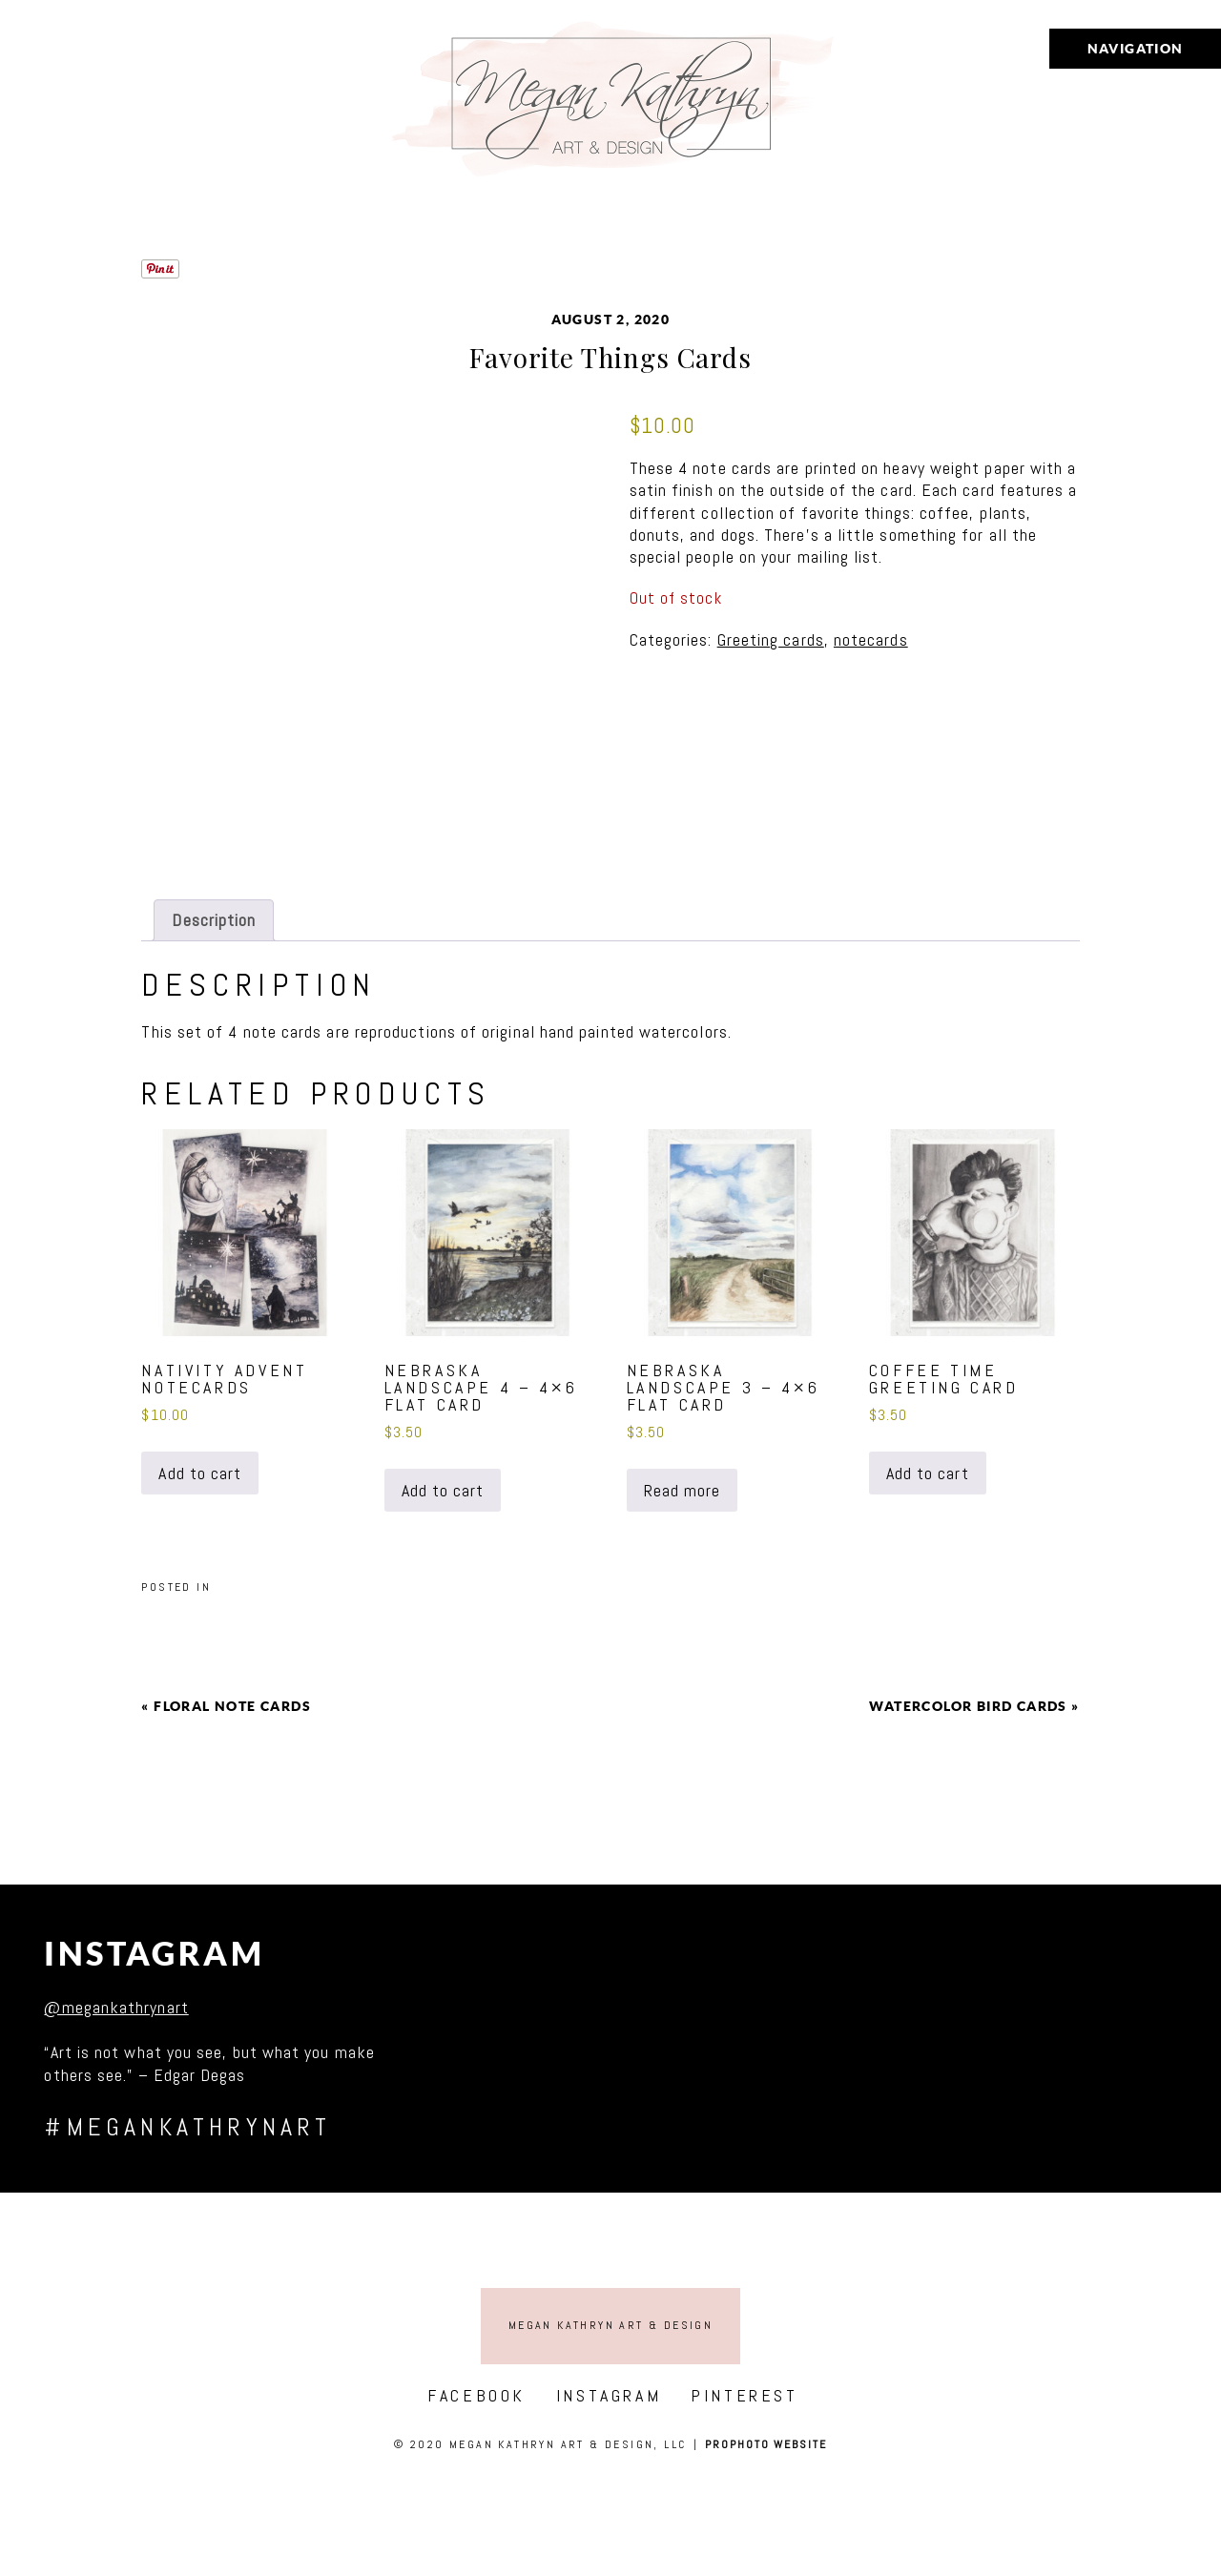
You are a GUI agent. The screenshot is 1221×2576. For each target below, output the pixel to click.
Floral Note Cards (232, 1706)
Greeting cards (770, 639)
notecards (871, 639)
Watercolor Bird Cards (967, 1706)
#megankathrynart (187, 2127)
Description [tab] (214, 920)
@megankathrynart (116, 2007)
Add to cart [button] (199, 1473)
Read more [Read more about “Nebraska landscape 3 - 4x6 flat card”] (682, 1490)
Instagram (154, 1953)
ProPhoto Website (766, 2444)
